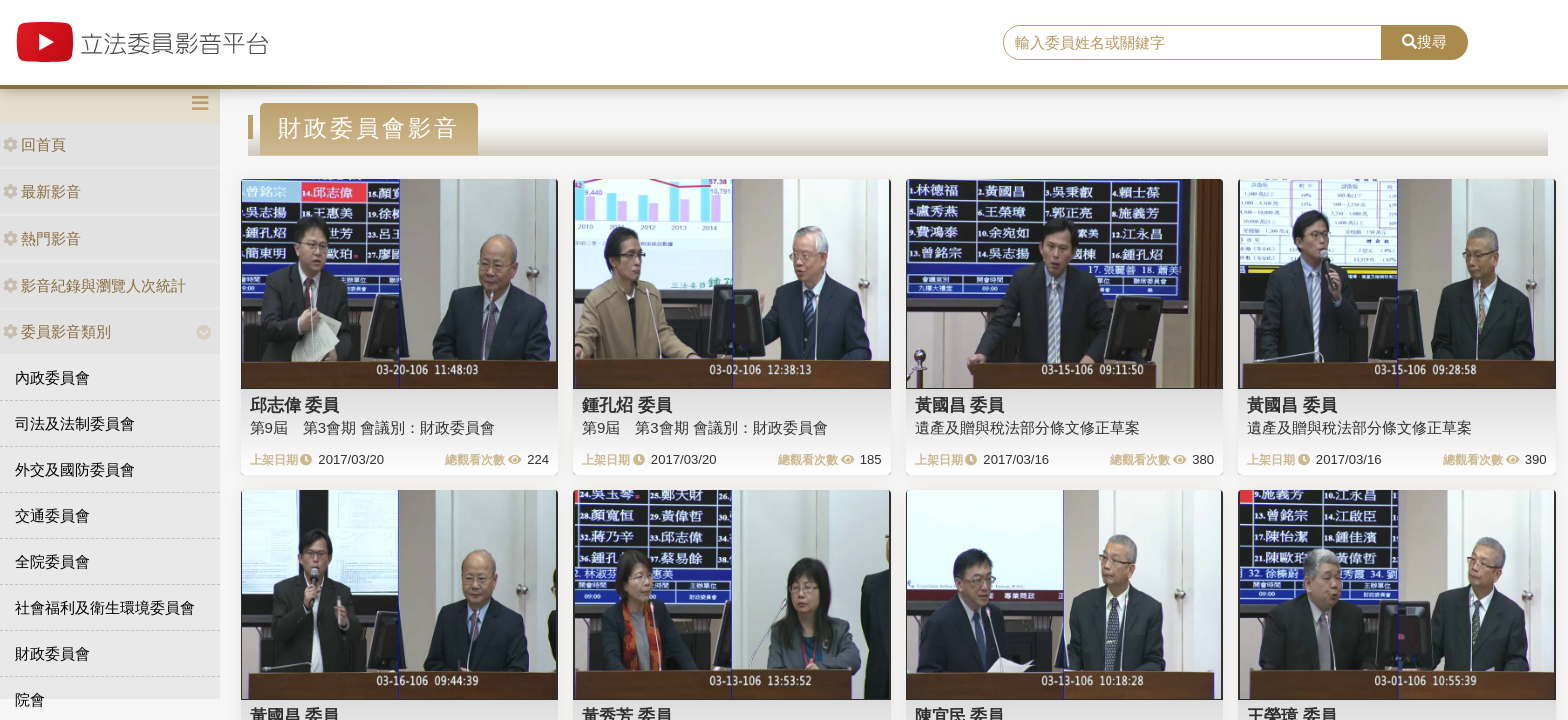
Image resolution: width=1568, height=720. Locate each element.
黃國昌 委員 (960, 405)
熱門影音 (42, 238)
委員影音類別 (57, 331)
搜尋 (1424, 41)
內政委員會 (52, 377)
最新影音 (42, 191)
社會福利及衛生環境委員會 (105, 607)
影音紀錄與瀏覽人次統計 (94, 285)
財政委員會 (52, 653)
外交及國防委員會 (75, 469)
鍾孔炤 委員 (627, 405)
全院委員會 (52, 561)
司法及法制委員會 (75, 423)
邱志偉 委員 (295, 405)
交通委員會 (52, 515)
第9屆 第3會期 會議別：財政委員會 (373, 427)
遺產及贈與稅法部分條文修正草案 (1027, 427)
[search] (1193, 43)
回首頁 (34, 144)
